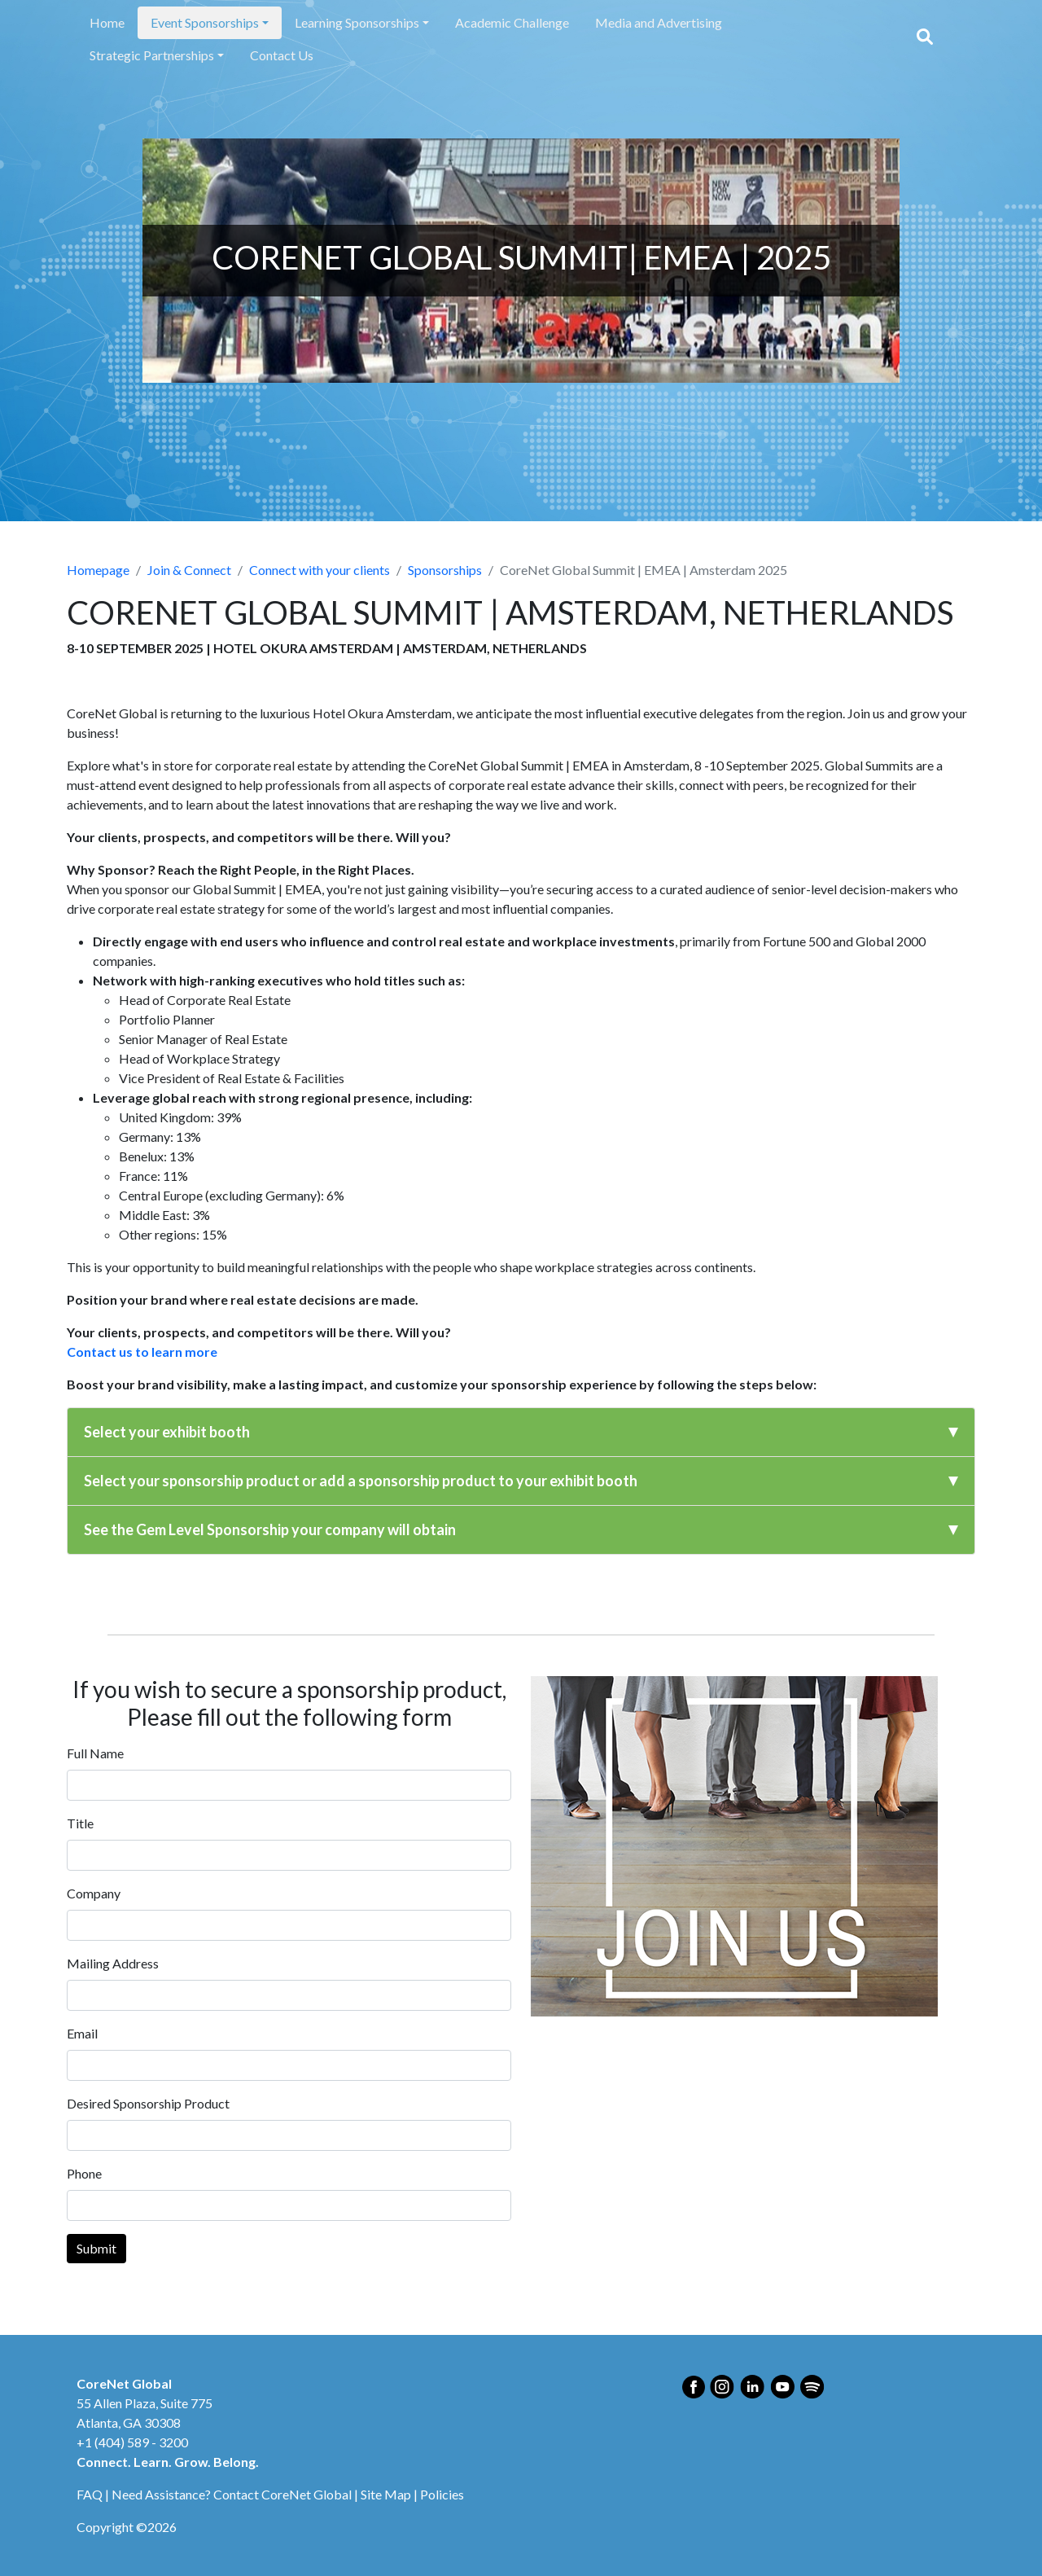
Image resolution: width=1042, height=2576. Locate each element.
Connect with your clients (319, 569)
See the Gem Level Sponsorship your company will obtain (270, 1529)
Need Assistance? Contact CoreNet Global (232, 2494)
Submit (96, 2248)
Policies (442, 2494)
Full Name (95, 1753)
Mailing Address (113, 1963)
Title (80, 1823)
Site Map (386, 2494)
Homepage (98, 569)
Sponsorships (445, 569)
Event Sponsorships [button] (205, 22)
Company (93, 1893)
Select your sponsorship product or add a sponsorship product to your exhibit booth (360, 1481)
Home (107, 22)
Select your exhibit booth (167, 1432)
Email (82, 2033)
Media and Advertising (658, 22)
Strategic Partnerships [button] (152, 55)
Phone (84, 2173)
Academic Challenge (512, 22)
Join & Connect (189, 569)
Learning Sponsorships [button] (357, 22)
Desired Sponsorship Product (148, 2103)
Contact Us (281, 55)
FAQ (90, 2494)
